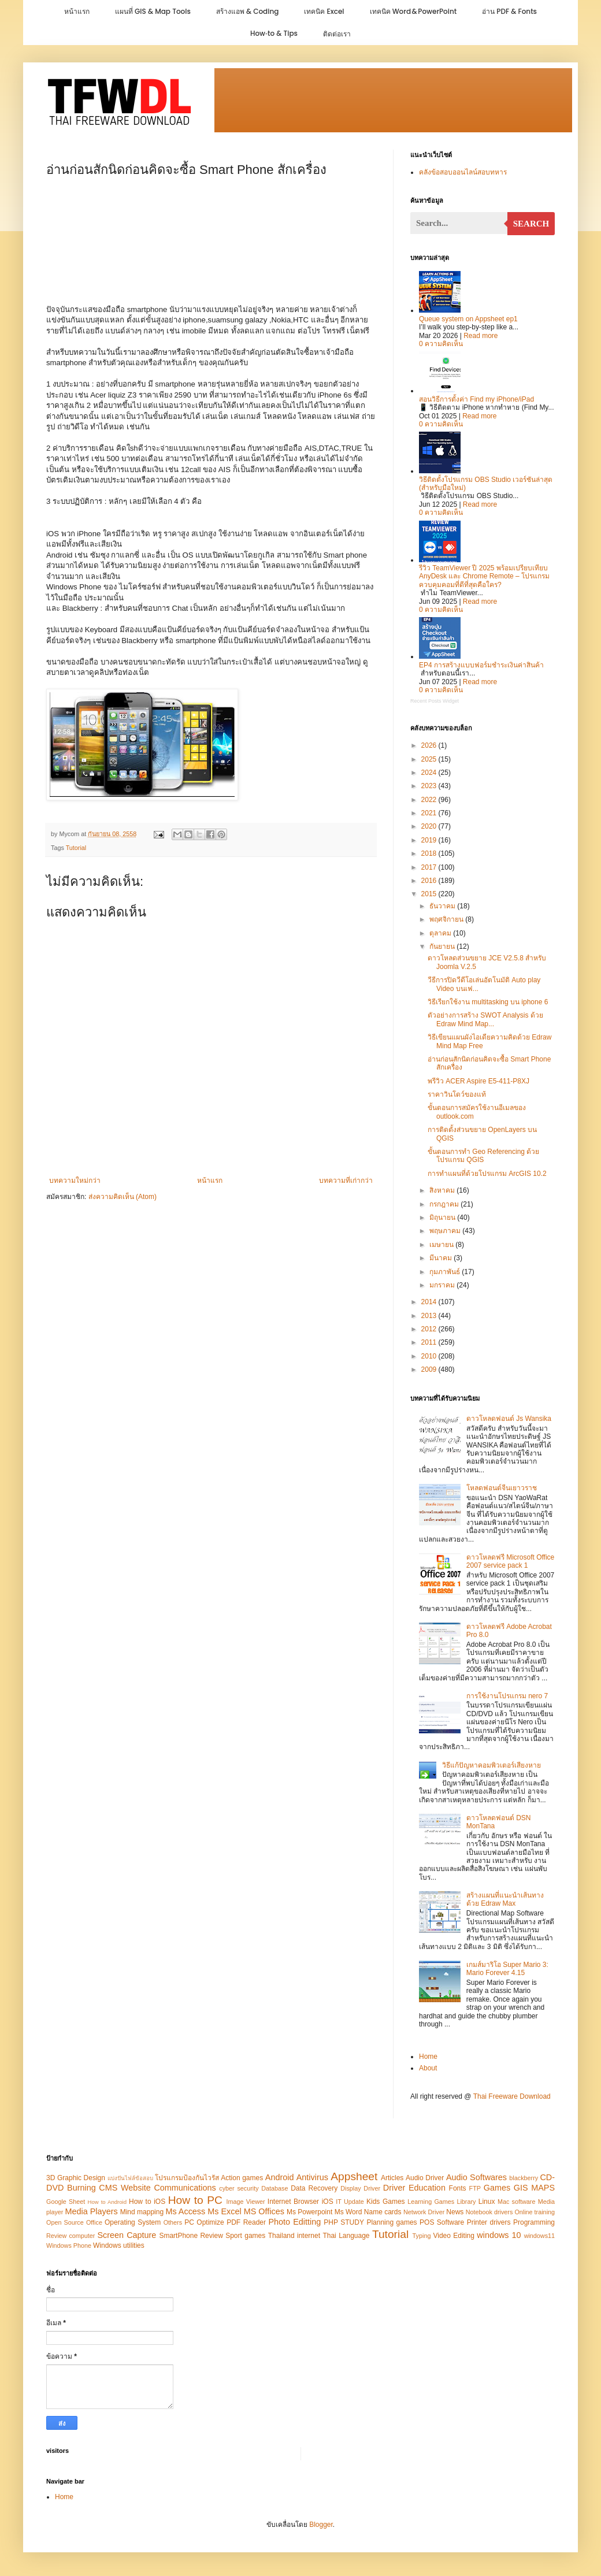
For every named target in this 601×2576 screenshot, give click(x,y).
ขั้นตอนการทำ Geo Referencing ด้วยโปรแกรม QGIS (483, 1156)
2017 (430, 867)
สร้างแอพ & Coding (247, 11)
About (428, 2068)
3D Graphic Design (75, 2178)
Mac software (516, 2201)
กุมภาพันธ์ (445, 1272)
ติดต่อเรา (337, 34)
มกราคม (443, 1285)
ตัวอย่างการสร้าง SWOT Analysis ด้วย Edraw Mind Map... (485, 1019)
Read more (480, 336)
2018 (430, 853)
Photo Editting (294, 2221)
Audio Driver (425, 2178)
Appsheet (354, 2176)
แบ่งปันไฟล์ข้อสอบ (130, 2178)
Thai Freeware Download (512, 2096)
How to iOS (147, 2202)
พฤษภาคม (445, 1231)
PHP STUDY (344, 2222)
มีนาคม (441, 1258)
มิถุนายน (443, 1217)
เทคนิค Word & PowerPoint (413, 11)
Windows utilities (118, 2245)
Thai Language (347, 2236)
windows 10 (499, 2235)
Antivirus (312, 2177)
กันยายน (443, 946)
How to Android (107, 2202)
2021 (430, 813)
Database (274, 2188)
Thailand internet (294, 2236)
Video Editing (453, 2236)
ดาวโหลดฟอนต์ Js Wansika (508, 1419)
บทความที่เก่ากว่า (346, 1180)
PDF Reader (246, 2222)
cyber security (238, 2188)
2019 (430, 840)
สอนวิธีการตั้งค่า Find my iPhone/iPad (476, 399)
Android (279, 2177)
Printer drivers (489, 2222)
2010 (430, 1356)
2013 (430, 1316)
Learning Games (430, 2201)
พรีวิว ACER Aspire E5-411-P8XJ (478, 1081)
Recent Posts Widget (434, 701)
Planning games (391, 2222)
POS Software (442, 2222)
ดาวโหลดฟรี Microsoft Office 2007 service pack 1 (510, 1561)
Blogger (321, 2525)
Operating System (133, 2222)
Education (427, 2187)
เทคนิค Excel (324, 11)
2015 (430, 894)
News (454, 2212)
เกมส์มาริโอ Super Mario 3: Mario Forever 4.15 (507, 1969)
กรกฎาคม (445, 1204)
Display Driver (360, 2188)
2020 (430, 826)
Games (497, 2187)
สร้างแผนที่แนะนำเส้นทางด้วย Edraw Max (505, 1899)
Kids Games (385, 2202)
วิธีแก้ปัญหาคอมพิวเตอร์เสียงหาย (491, 1765)
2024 (430, 773)
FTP (475, 2188)
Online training (534, 2211)
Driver (394, 2187)
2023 (430, 786)
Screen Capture (127, 2235)
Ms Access (185, 2211)
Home (428, 2056)
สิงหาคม (443, 1190)
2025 (430, 759)
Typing (422, 2235)
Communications (185, 2187)
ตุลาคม (441, 933)
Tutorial (76, 847)
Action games (242, 2178)
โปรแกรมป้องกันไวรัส (188, 2178)
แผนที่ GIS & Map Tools (153, 11)
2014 (430, 1302)
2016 (430, 881)
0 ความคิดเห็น (441, 344)
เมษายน (442, 1245)
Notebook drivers (489, 2211)
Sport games (245, 2236)
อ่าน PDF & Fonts (509, 11)
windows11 (539, 2235)
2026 (430, 745)
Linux (486, 2202)
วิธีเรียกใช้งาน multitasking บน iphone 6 (488, 1002)
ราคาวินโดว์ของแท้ (457, 1094)
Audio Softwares (476, 2177)
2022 (430, 800)
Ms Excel (224, 2211)
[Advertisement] (211, 247)
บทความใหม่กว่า (75, 1180)
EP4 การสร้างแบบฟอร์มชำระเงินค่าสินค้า (481, 665)
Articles (392, 2178)
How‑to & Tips (274, 33)
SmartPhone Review (190, 2236)
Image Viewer (246, 2201)
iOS (327, 2202)
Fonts (457, 2188)
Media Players (91, 2211)
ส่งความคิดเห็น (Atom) (122, 1197)
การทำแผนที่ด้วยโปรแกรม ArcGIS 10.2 (487, 1174)
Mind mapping (142, 2212)
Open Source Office (74, 2222)
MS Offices (264, 2211)
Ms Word (348, 2212)
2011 (430, 1342)
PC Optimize (204, 2222)
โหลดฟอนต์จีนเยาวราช (501, 1488)
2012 (430, 1329)
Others (173, 2222)
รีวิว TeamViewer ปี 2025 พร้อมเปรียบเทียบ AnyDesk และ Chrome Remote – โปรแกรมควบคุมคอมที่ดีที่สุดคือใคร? (484, 576)
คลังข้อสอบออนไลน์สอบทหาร (463, 172)
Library (466, 2201)
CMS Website (124, 2187)
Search (531, 223)
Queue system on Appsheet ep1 (468, 319)
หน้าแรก (77, 11)
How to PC (195, 2200)
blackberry (523, 2177)
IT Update (349, 2201)
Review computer (70, 2235)
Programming (534, 2222)
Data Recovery (314, 2188)
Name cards (383, 2212)
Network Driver (423, 2211)
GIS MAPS (534, 2187)
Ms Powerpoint (309, 2212)
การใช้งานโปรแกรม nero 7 (507, 1696)
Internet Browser (293, 2202)
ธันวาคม (443, 906)
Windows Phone (68, 2245)
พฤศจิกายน (447, 919)
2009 (430, 1369)
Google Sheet (65, 2201)
